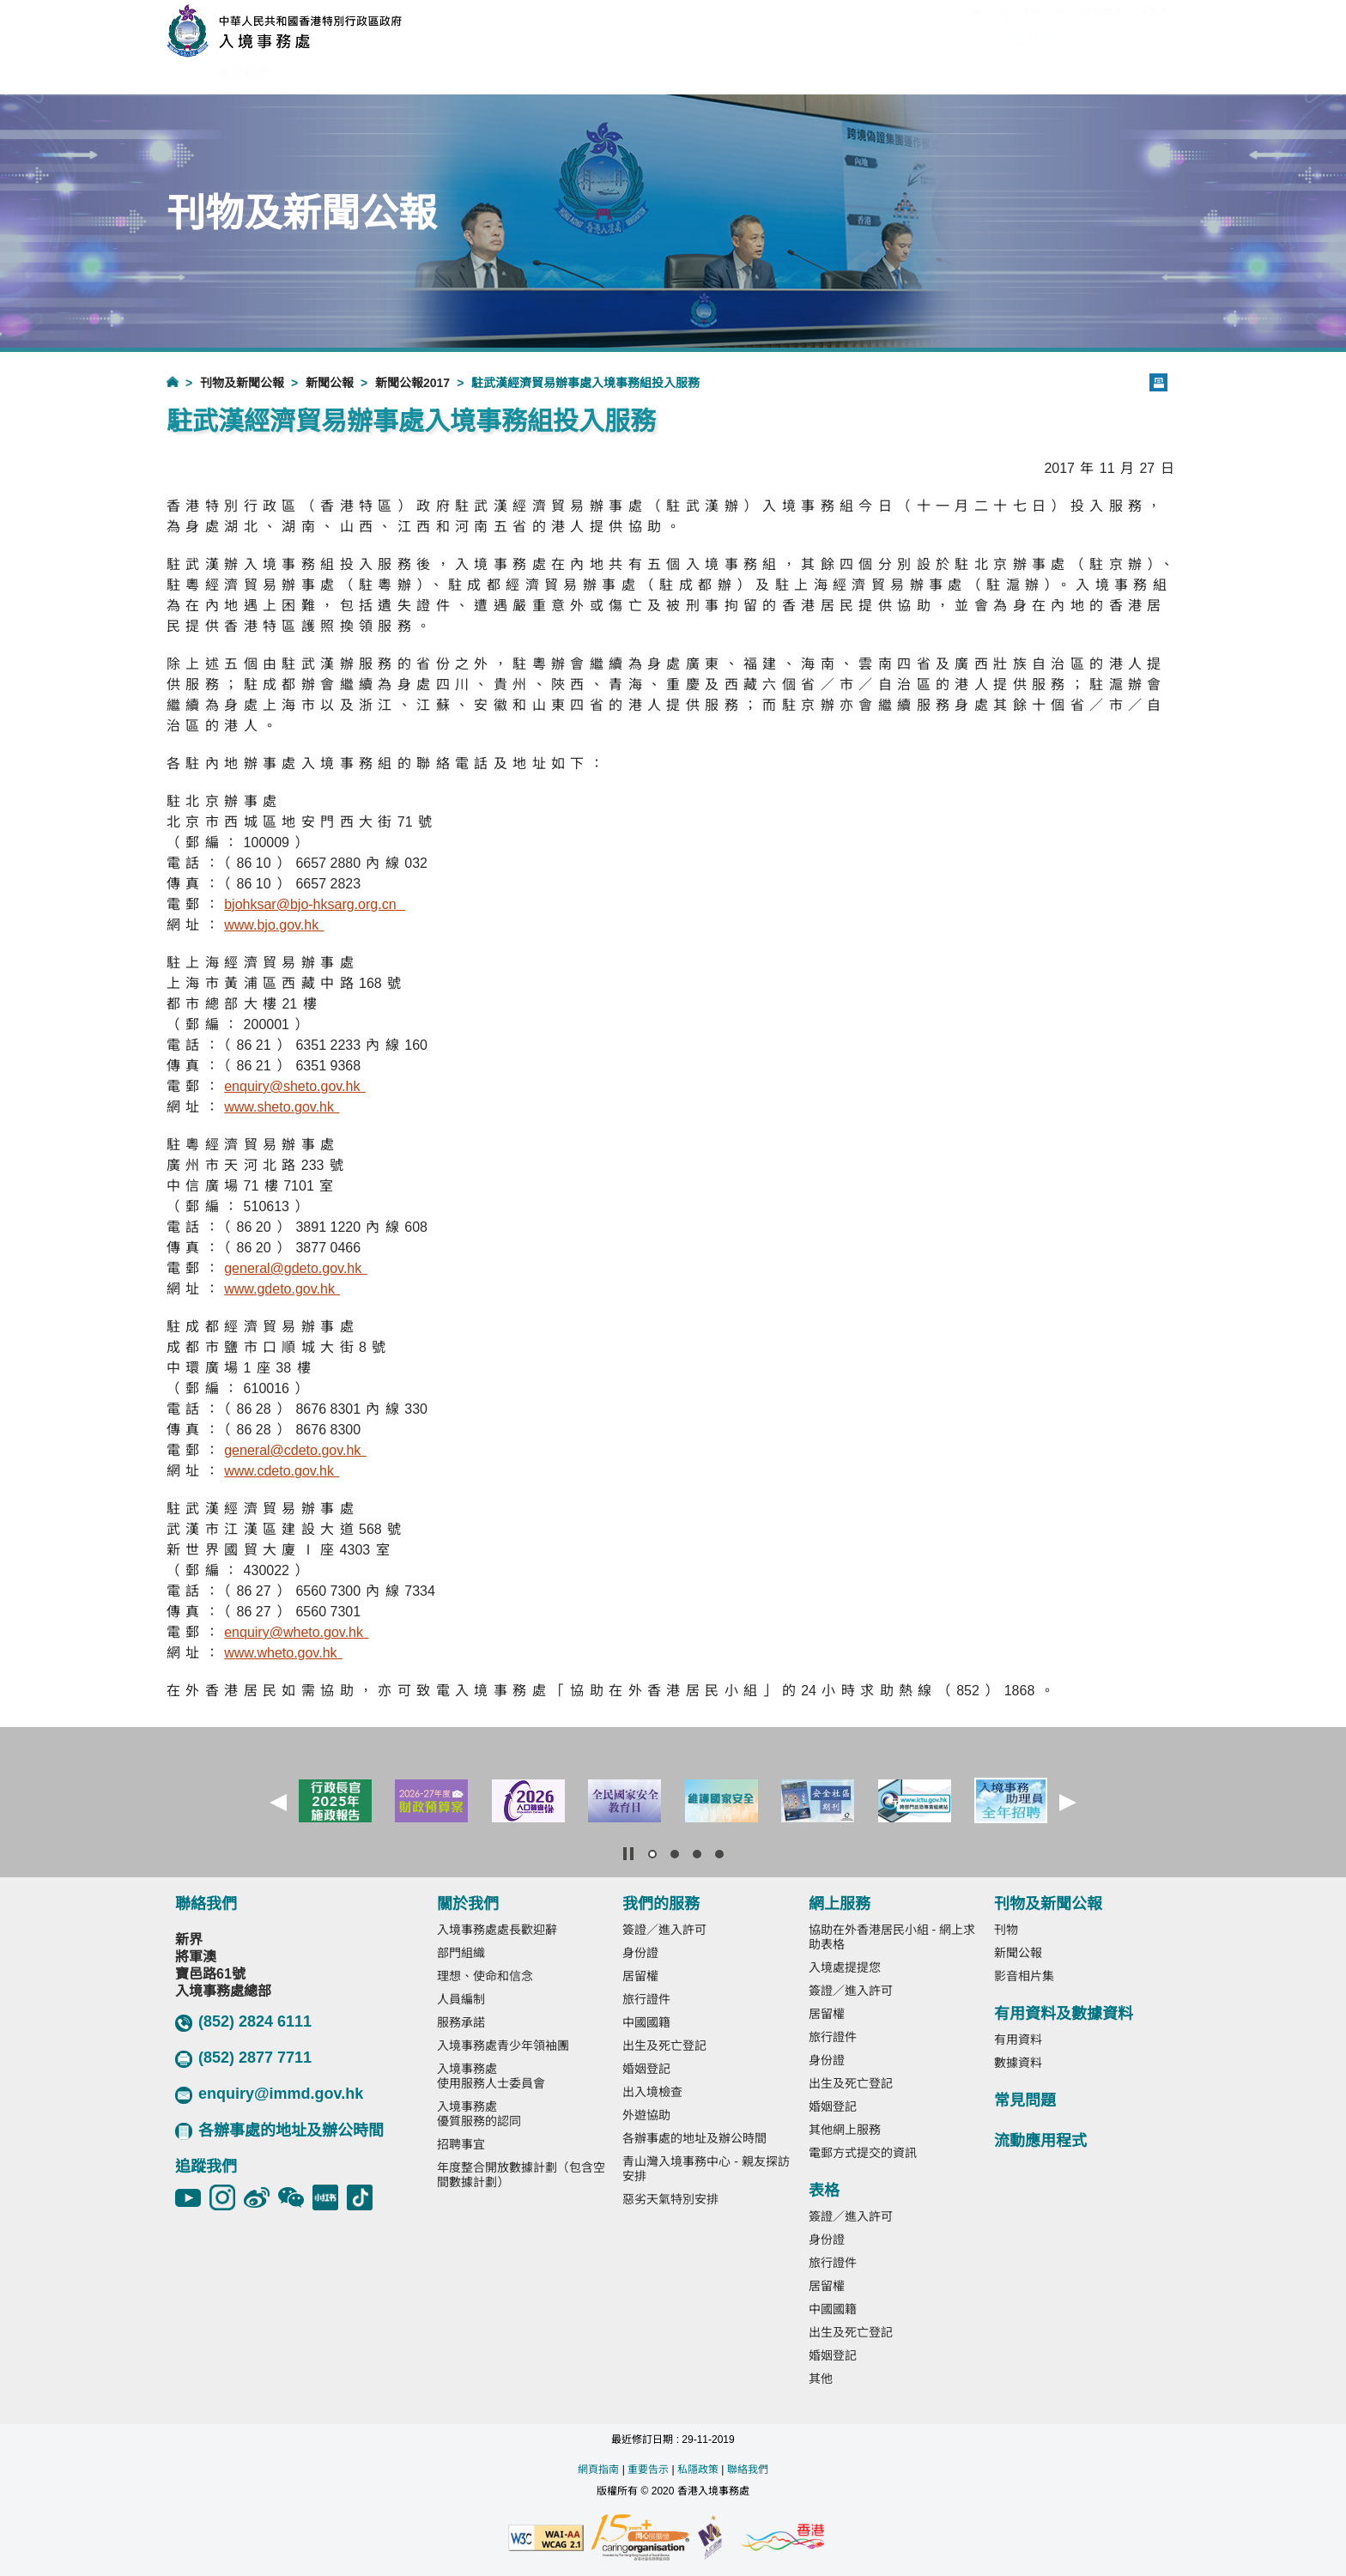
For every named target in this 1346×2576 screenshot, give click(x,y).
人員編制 (461, 1999)
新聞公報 (330, 383)
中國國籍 (646, 2022)
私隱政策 (697, 2470)
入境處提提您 (845, 1967)
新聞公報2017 (412, 383)
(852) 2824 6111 (243, 2022)
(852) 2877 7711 (243, 2058)
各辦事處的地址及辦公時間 (279, 2131)
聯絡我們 (747, 2470)
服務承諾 (461, 2022)
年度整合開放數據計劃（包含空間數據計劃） (521, 2175)
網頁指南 (598, 2470)
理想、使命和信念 (485, 1976)
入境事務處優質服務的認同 (479, 2114)
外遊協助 (646, 2115)
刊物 (1006, 1930)
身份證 (640, 1953)
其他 (821, 2378)
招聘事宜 (461, 2144)
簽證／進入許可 (664, 1930)
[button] (278, 1802)
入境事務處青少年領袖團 (503, 2045)
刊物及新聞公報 (242, 383)
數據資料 (1018, 2063)
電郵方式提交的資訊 (863, 2153)
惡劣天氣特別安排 (670, 2199)
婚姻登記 (646, 2069)
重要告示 (648, 2470)
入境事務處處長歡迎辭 (497, 1930)
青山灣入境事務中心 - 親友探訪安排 (705, 2169)
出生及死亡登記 (664, 2045)
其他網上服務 (845, 2130)
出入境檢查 (652, 2092)
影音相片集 (1024, 1976)
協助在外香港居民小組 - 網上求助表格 (892, 1937)
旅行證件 (646, 1999)
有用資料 (1018, 2039)
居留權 (640, 1976)
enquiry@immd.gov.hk (269, 2094)
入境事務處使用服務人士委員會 (491, 2076)
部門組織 (461, 1953)
